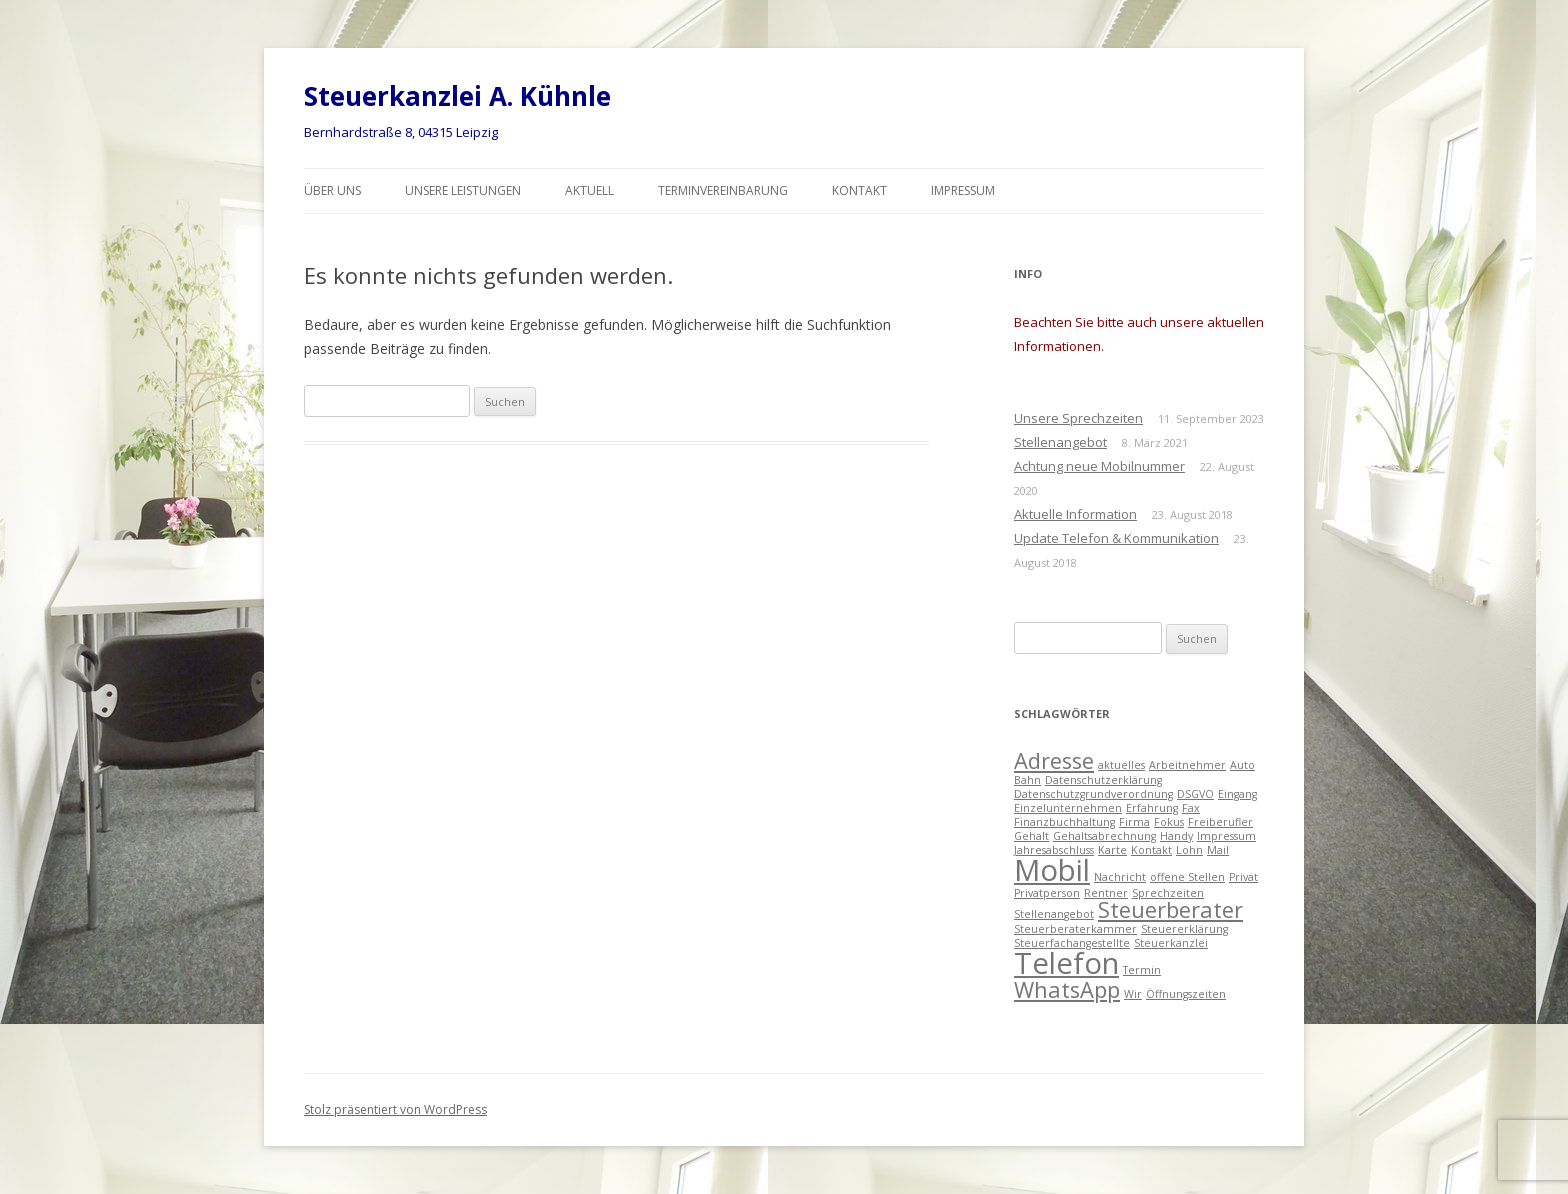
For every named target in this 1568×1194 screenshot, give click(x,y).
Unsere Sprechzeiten (1078, 418)
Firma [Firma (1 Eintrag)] (1134, 822)
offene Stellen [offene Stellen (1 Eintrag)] (1187, 877)
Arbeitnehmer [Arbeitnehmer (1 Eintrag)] (1187, 765)
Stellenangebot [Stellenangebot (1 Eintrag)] (1054, 914)
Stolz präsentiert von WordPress (395, 1109)
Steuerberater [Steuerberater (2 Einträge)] (1170, 909)
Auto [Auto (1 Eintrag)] (1242, 765)
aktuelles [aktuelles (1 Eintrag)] (1121, 765)
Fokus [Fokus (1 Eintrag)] (1169, 822)
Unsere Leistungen (463, 190)
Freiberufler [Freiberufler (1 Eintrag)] (1220, 822)
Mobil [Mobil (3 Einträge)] (1052, 870)
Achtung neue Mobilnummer (1099, 466)
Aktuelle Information (1075, 514)
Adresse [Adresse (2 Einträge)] (1054, 760)
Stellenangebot (1060, 442)
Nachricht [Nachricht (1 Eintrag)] (1120, 877)
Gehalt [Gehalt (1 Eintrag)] (1031, 836)
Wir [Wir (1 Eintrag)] (1133, 994)
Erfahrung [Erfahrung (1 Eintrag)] (1152, 808)
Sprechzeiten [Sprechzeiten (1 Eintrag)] (1168, 893)
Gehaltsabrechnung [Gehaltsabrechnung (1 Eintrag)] (1104, 836)
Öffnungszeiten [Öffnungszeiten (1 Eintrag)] (1186, 994)
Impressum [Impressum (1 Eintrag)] (1226, 836)
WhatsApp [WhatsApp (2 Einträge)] (1067, 989)
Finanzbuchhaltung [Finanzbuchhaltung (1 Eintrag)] (1064, 822)
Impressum (963, 190)
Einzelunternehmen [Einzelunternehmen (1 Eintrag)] (1068, 808)
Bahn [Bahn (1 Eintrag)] (1027, 780)
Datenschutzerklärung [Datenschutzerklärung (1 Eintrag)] (1103, 780)
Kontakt (859, 190)
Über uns (332, 190)
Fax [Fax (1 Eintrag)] (1191, 808)
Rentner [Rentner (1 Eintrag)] (1106, 893)
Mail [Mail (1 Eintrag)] (1218, 850)
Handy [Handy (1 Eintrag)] (1176, 836)
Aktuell (589, 190)
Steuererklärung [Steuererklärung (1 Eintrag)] (1184, 929)
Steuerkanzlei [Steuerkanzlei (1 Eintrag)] (1171, 943)
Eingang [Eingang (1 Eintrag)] (1237, 794)
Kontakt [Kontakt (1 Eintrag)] (1151, 850)
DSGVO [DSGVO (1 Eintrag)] (1195, 794)
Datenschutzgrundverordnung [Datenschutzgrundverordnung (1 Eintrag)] (1093, 794)
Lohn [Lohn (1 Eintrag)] (1189, 850)
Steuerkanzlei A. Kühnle (457, 96)
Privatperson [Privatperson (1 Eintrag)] (1047, 893)
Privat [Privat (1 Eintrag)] (1243, 877)
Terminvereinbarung (723, 190)
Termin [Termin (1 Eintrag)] (1142, 970)
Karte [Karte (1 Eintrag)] (1112, 850)
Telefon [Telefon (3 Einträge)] (1066, 963)
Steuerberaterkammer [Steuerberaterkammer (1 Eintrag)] (1075, 929)
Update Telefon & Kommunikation (1116, 538)
